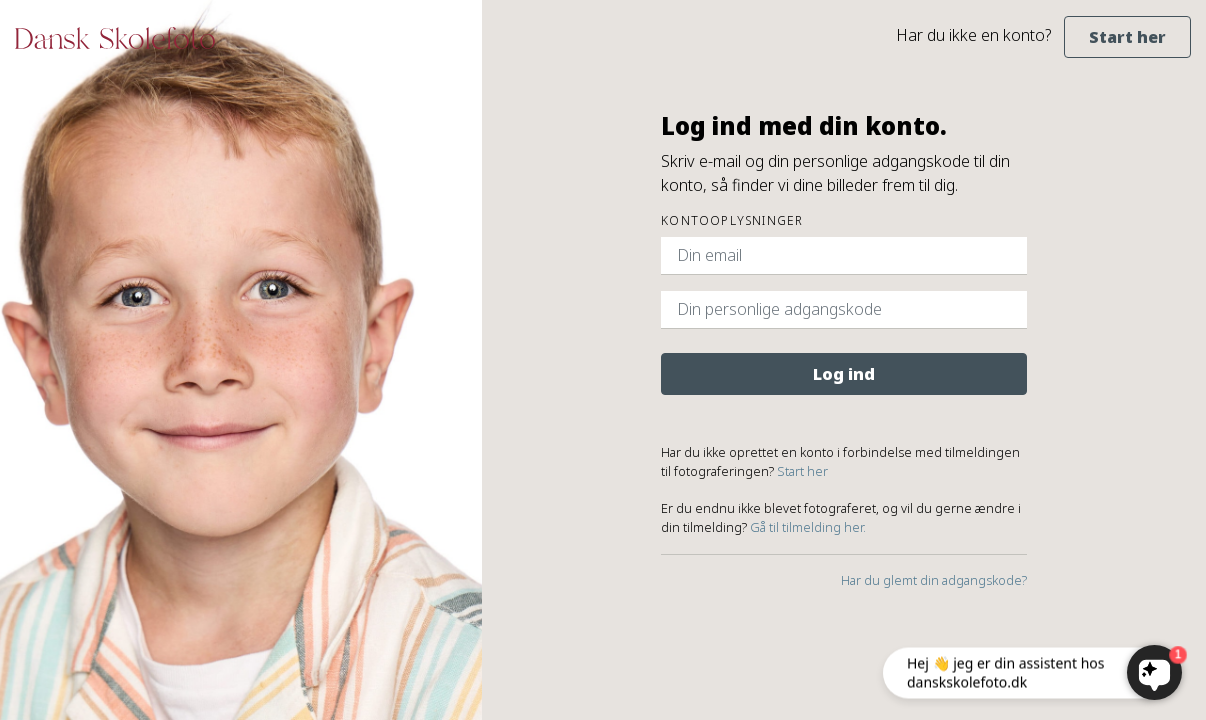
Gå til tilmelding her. (808, 527)
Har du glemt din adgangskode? (934, 580)
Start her (1127, 37)
